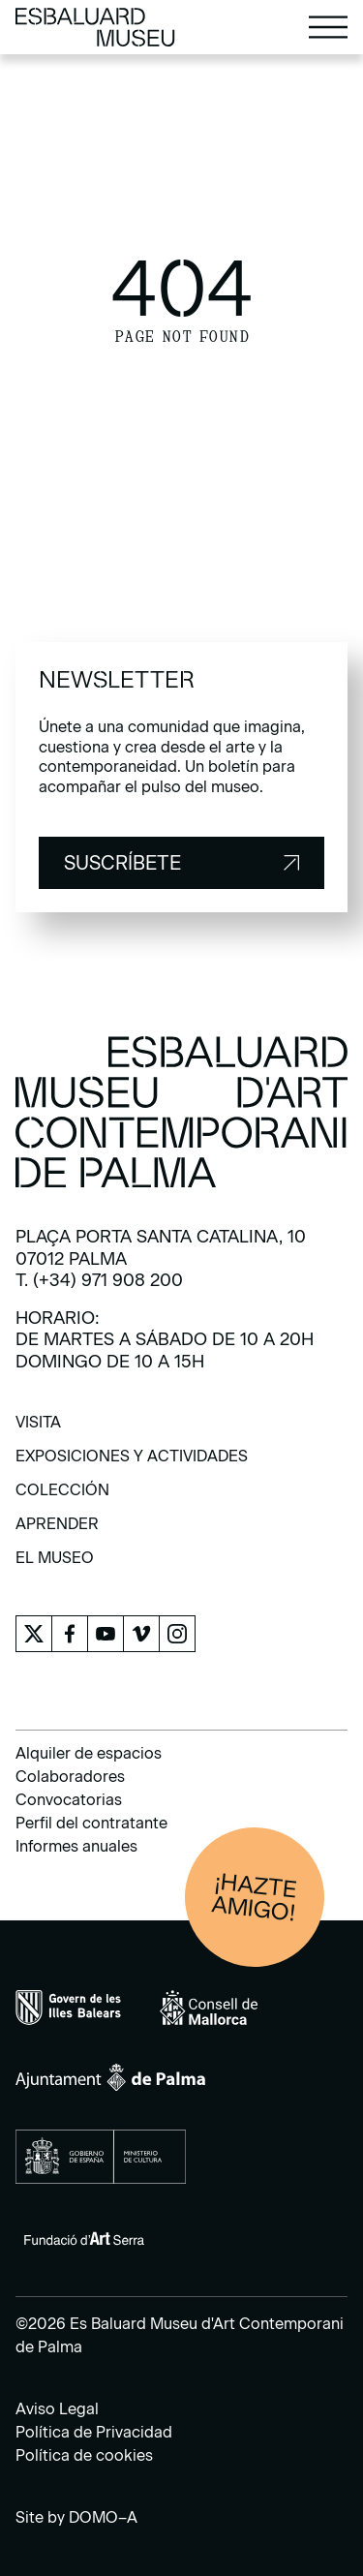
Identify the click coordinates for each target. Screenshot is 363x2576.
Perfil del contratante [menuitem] (91, 1823)
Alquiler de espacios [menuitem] (88, 1753)
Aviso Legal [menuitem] (57, 2409)
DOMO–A (103, 2517)
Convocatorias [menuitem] (68, 1800)
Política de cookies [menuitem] (84, 2455)
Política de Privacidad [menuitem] (93, 2432)
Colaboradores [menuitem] (70, 1776)
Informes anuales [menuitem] (76, 1846)
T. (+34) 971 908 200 (99, 1280)
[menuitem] (38, 1429)
